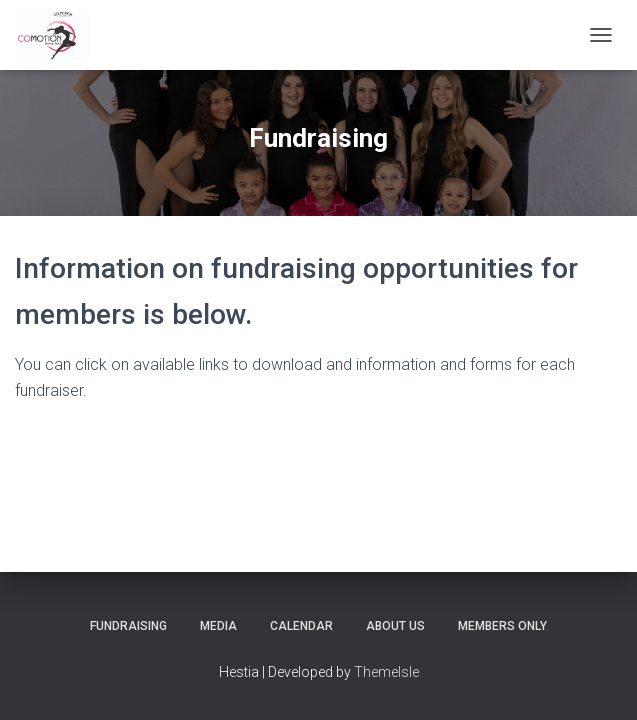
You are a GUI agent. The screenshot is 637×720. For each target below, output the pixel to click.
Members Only (502, 626)
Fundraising (128, 626)
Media (218, 626)
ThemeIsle (386, 672)
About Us (395, 626)
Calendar (301, 626)
